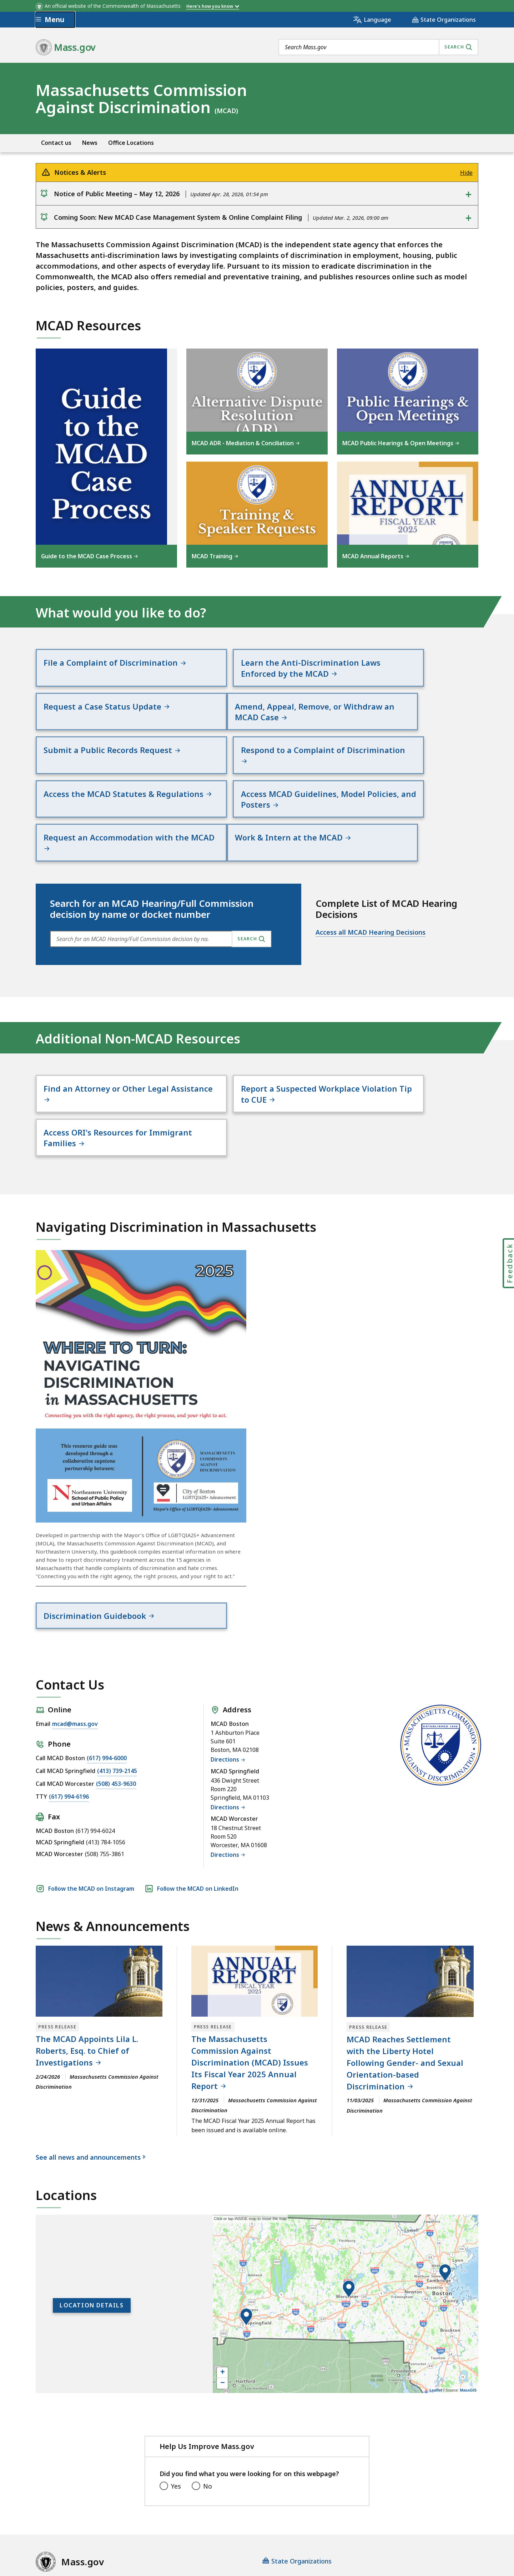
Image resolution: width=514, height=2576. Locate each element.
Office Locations (131, 142)
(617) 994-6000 (107, 1684)
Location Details (92, 2232)
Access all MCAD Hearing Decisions (370, 900)
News (89, 142)
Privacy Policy (160, 2516)
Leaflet (435, 2316)
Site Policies (209, 2516)
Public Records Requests (275, 2516)
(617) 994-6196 (69, 1723)
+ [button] (222, 2299)
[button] (445, 2199)
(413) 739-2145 (117, 1697)
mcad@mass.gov (75, 1650)
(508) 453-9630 (116, 1710)
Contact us (56, 142)
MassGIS (468, 2316)
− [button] (222, 2310)
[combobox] (378, 47)
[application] (345, 2230)
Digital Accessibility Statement (82, 2516)
